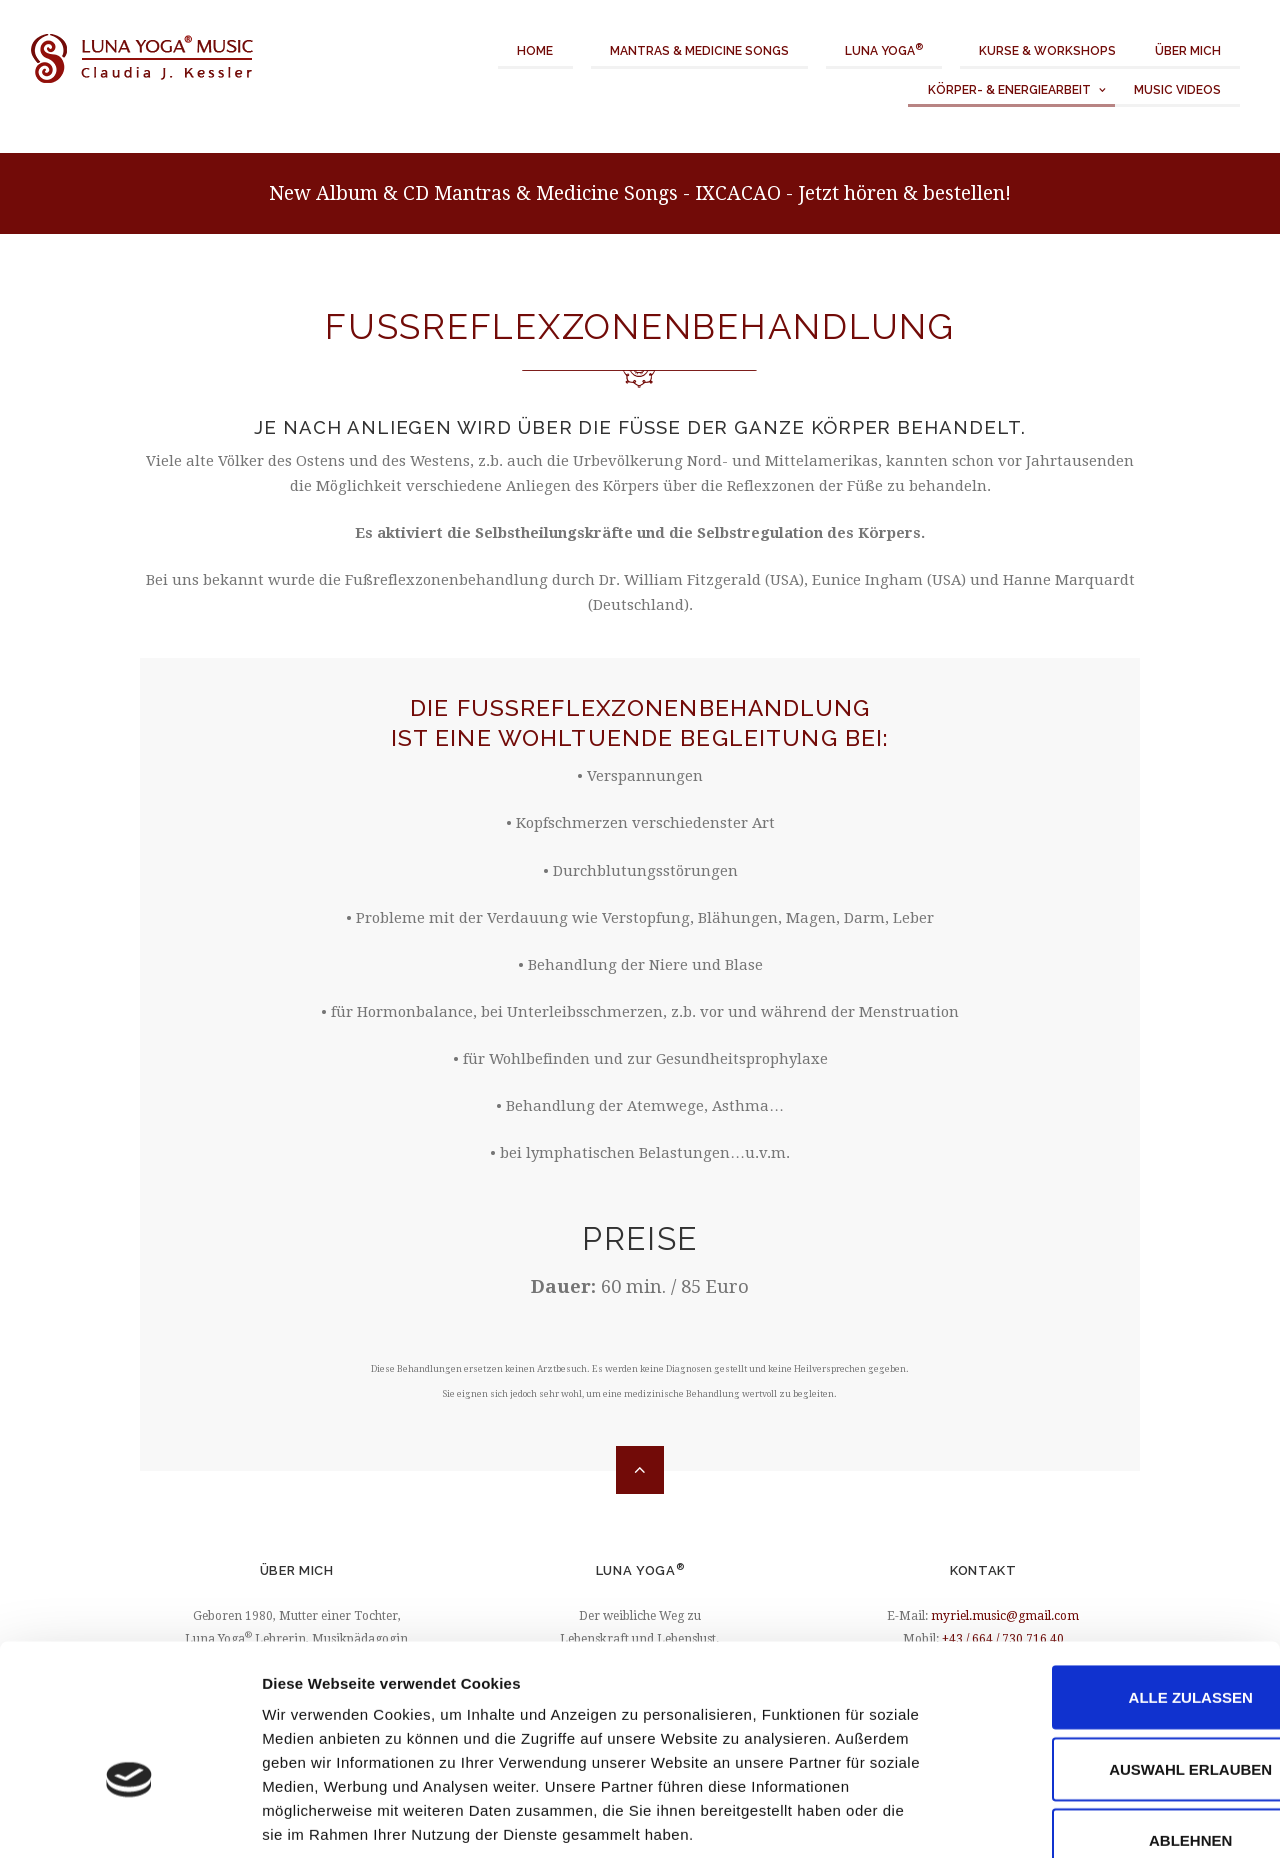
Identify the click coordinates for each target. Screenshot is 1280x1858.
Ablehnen (1112, 1723)
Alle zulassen (1113, 1580)
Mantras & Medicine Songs (699, 51)
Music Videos (1177, 90)
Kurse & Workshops (1047, 51)
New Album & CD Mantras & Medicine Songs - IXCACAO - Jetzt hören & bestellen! (640, 193)
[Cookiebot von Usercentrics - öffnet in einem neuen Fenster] (129, 1819)
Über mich (1188, 51)
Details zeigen (1063, 1818)
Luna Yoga (884, 50)
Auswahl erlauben (1112, 1652)
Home (535, 51)
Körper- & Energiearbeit (1009, 90)
